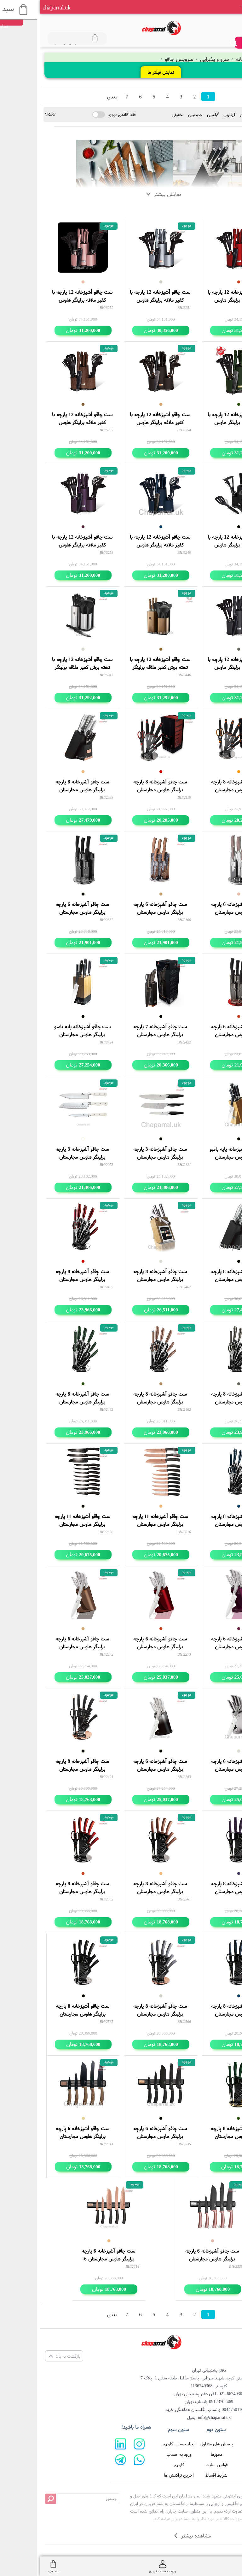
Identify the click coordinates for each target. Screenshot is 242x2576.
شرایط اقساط (176, 2475)
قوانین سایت (176, 2464)
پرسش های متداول (176, 2444)
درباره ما (214, 2454)
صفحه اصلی (214, 2444)
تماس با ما (214, 2464)
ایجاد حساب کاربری (138, 2444)
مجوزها (176, 2454)
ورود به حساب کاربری (138, 2459)
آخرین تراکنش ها (138, 2475)
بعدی (72, 96)
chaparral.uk (16, 7)
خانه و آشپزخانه (209, 59)
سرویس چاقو (137, 59)
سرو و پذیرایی (172, 59)
